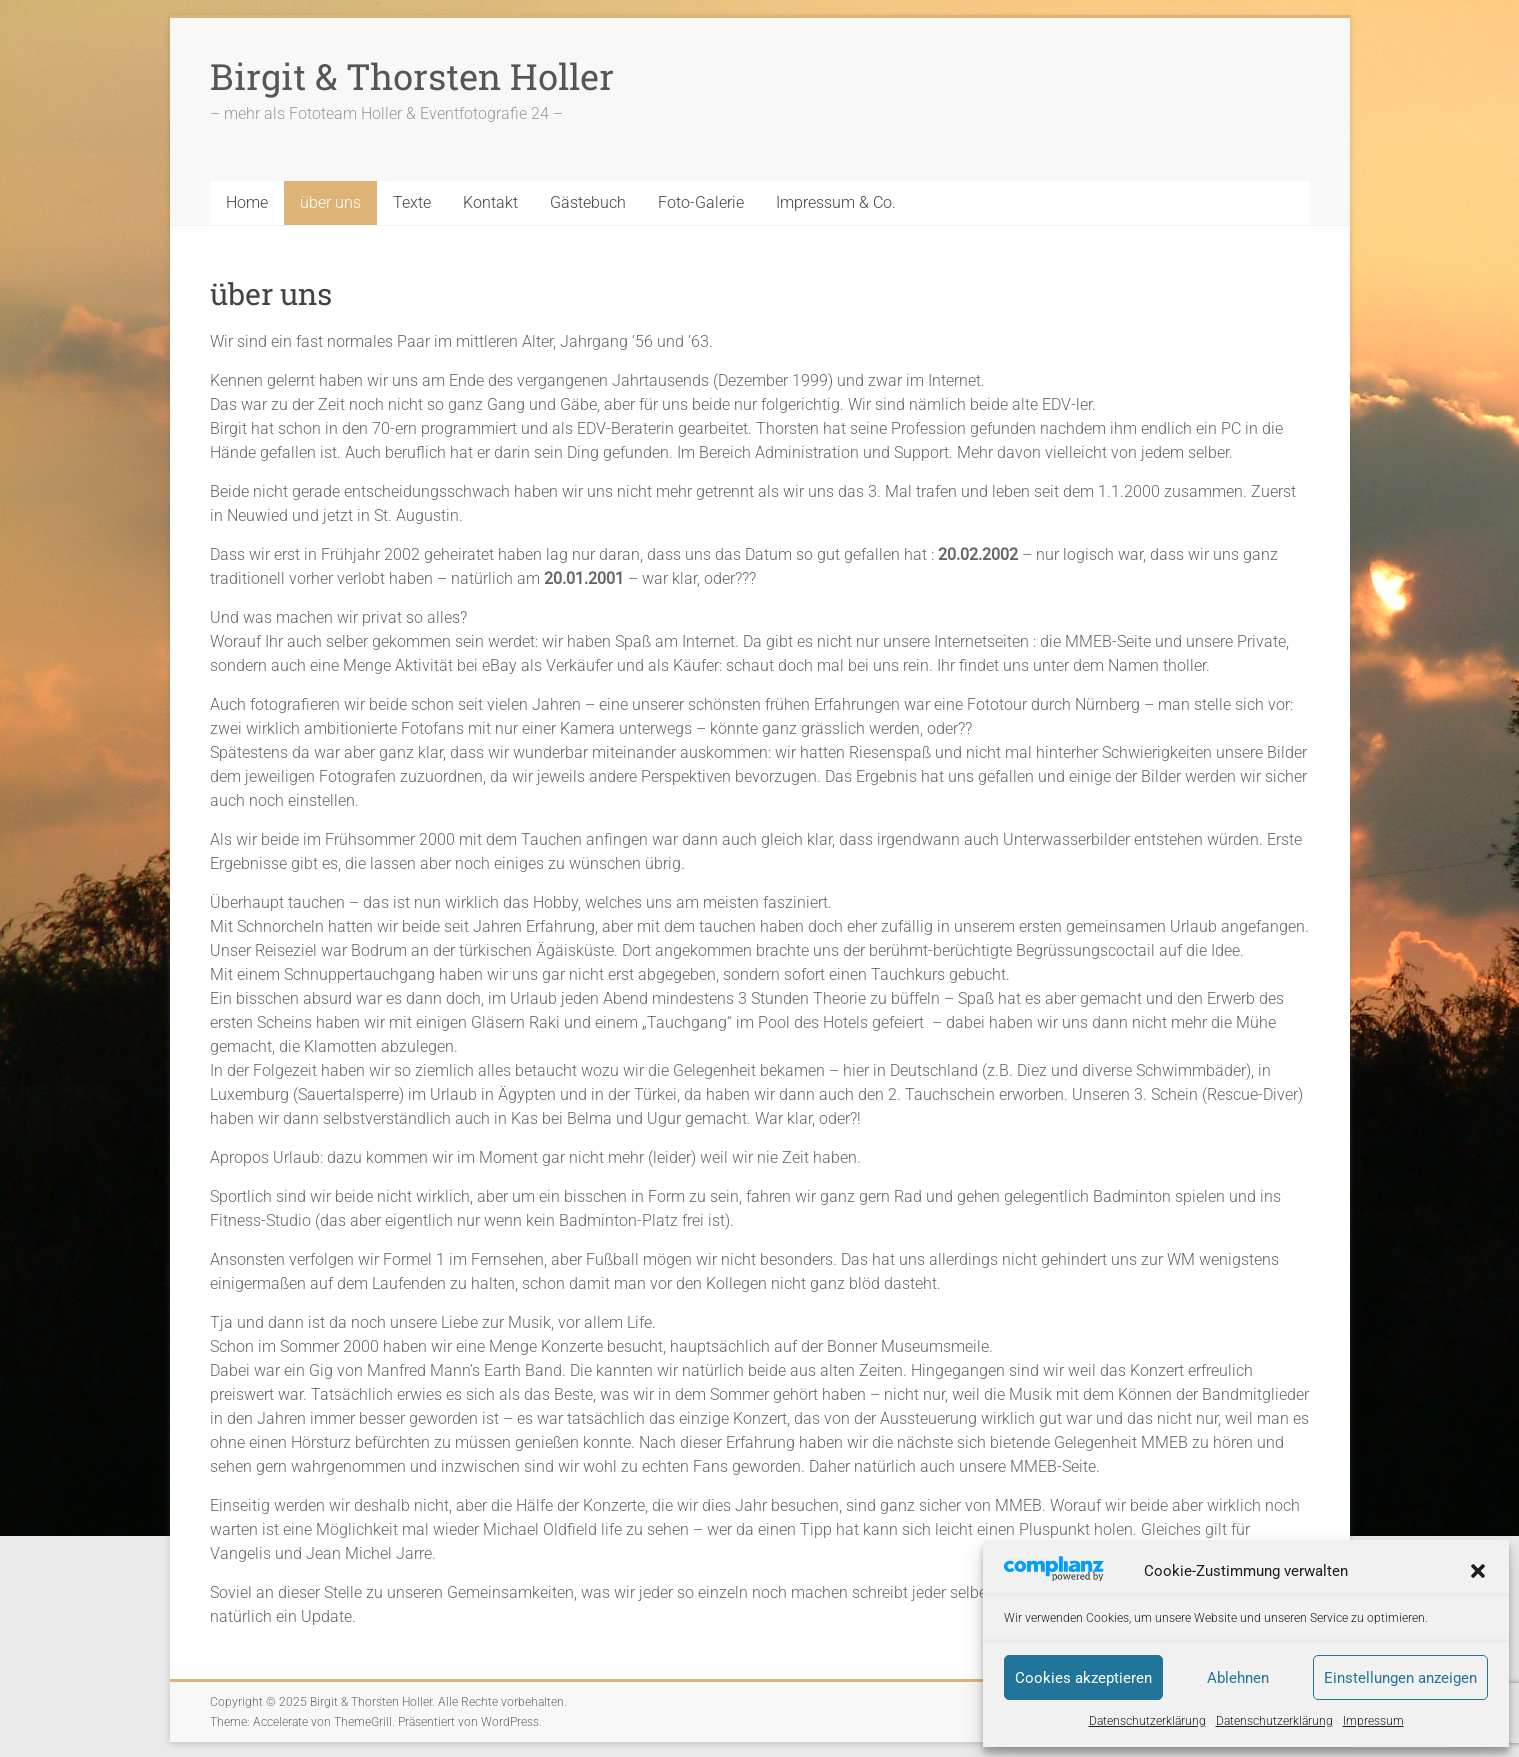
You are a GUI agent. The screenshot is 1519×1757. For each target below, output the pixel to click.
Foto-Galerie (701, 202)
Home (247, 202)
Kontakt (490, 202)
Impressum (1373, 1721)
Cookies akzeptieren (1083, 1678)
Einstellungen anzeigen (1400, 1678)
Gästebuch (588, 202)
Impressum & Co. (836, 202)
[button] (1478, 1571)
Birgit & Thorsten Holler (412, 76)
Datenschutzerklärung (1147, 1721)
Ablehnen (1238, 1678)
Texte (412, 202)
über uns (330, 202)
